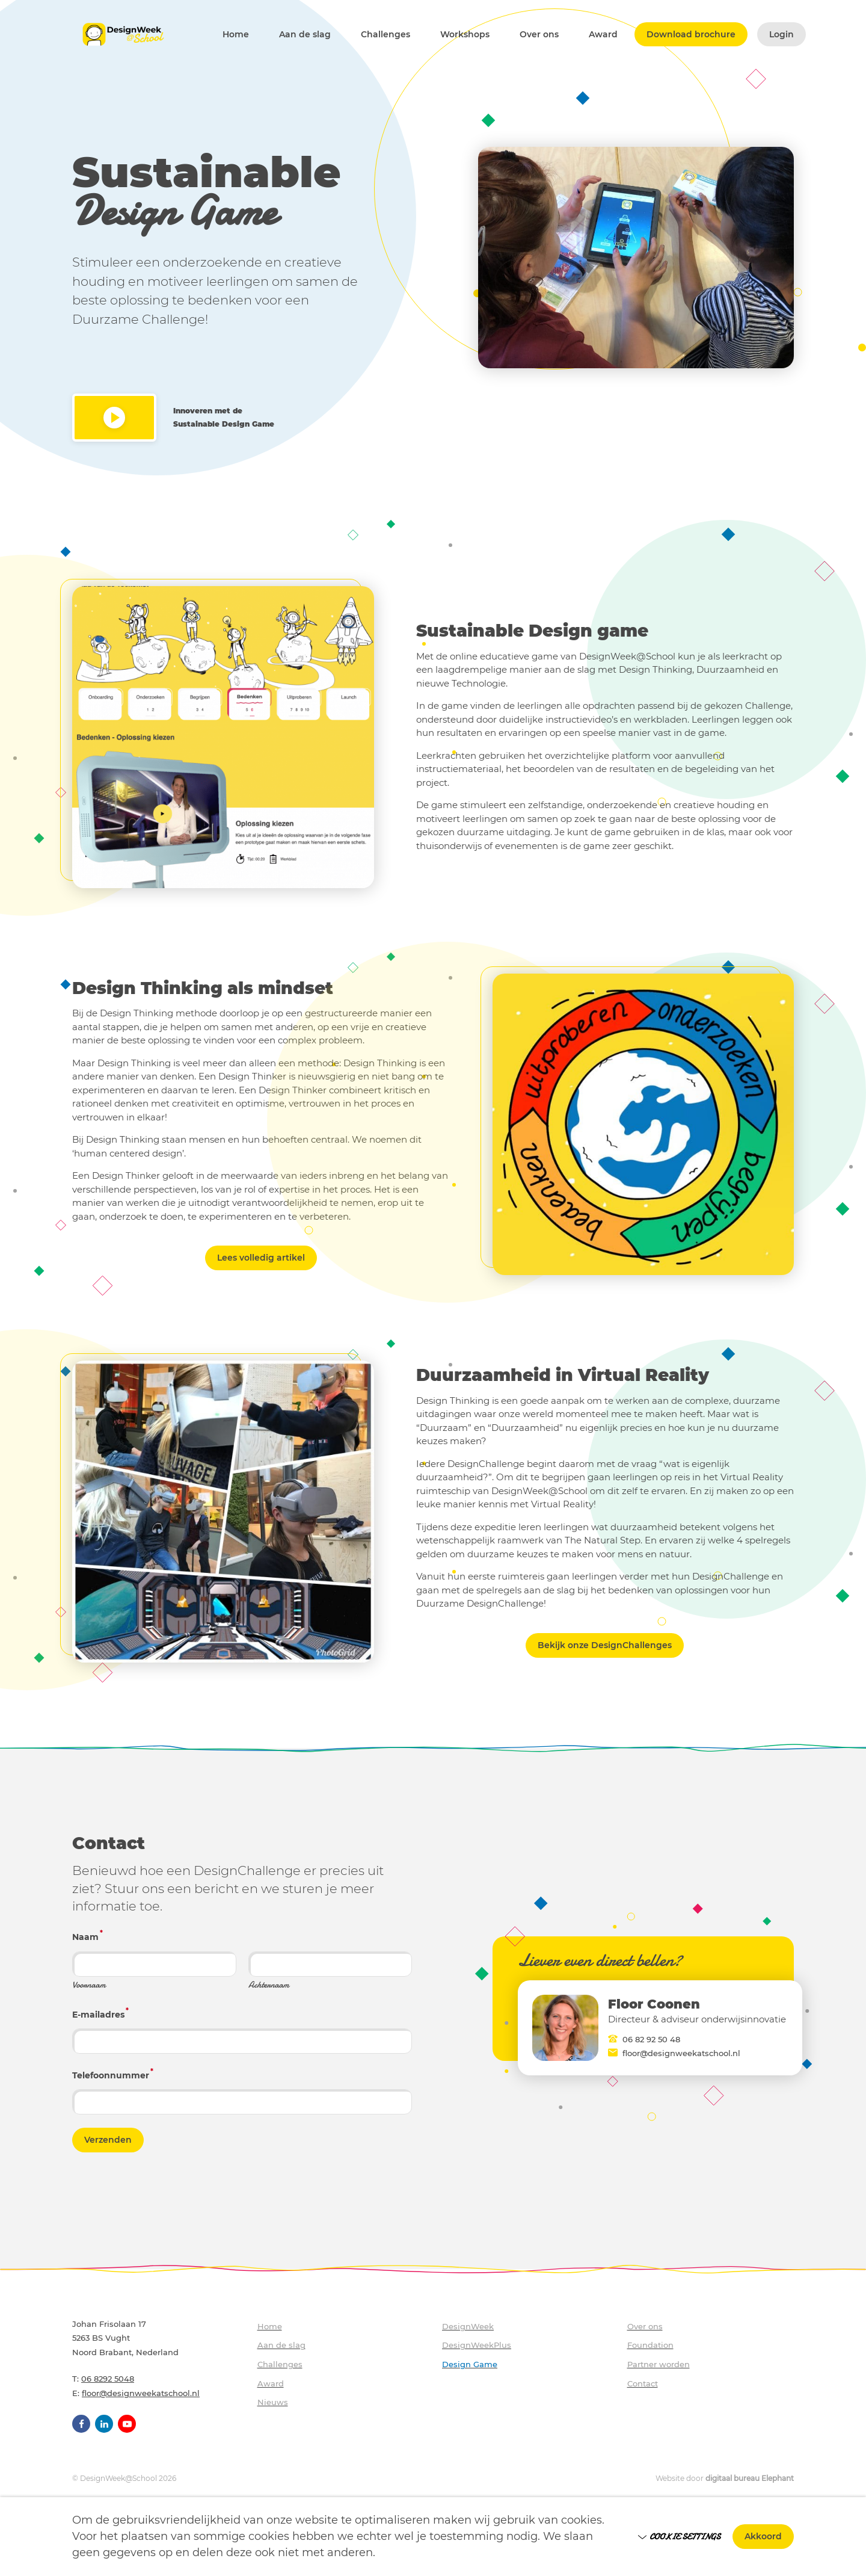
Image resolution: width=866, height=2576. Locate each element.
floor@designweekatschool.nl (681, 2053)
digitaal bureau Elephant (749, 2478)
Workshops (465, 34)
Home (236, 34)
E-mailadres (100, 2013)
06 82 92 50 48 (651, 2039)
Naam (87, 1935)
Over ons (539, 34)
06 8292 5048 (107, 2378)
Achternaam (268, 1984)
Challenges (385, 34)
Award (603, 34)
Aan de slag (305, 34)
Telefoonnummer (112, 2074)
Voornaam (89, 1984)
